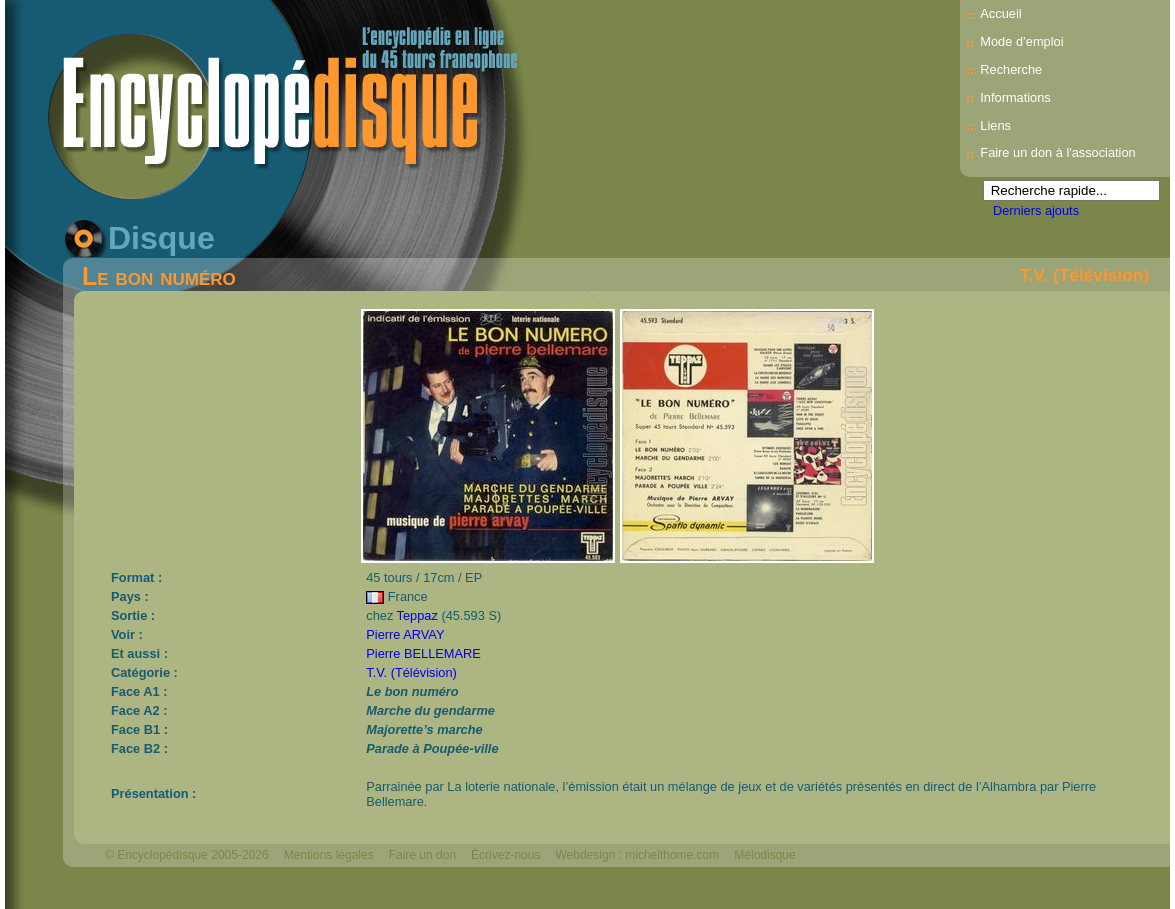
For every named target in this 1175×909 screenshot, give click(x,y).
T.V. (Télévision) (1084, 275)
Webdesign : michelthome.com (637, 855)
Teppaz (417, 615)
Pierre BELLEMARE (423, 653)
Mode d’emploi (1021, 41)
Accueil (1000, 13)
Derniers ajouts (1036, 210)
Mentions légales (329, 855)
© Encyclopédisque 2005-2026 (187, 855)
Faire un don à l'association (1057, 152)
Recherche (1011, 69)
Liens (995, 125)
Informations (1015, 97)
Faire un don (422, 855)
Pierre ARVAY (405, 634)
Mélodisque (764, 855)
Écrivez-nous (505, 855)
